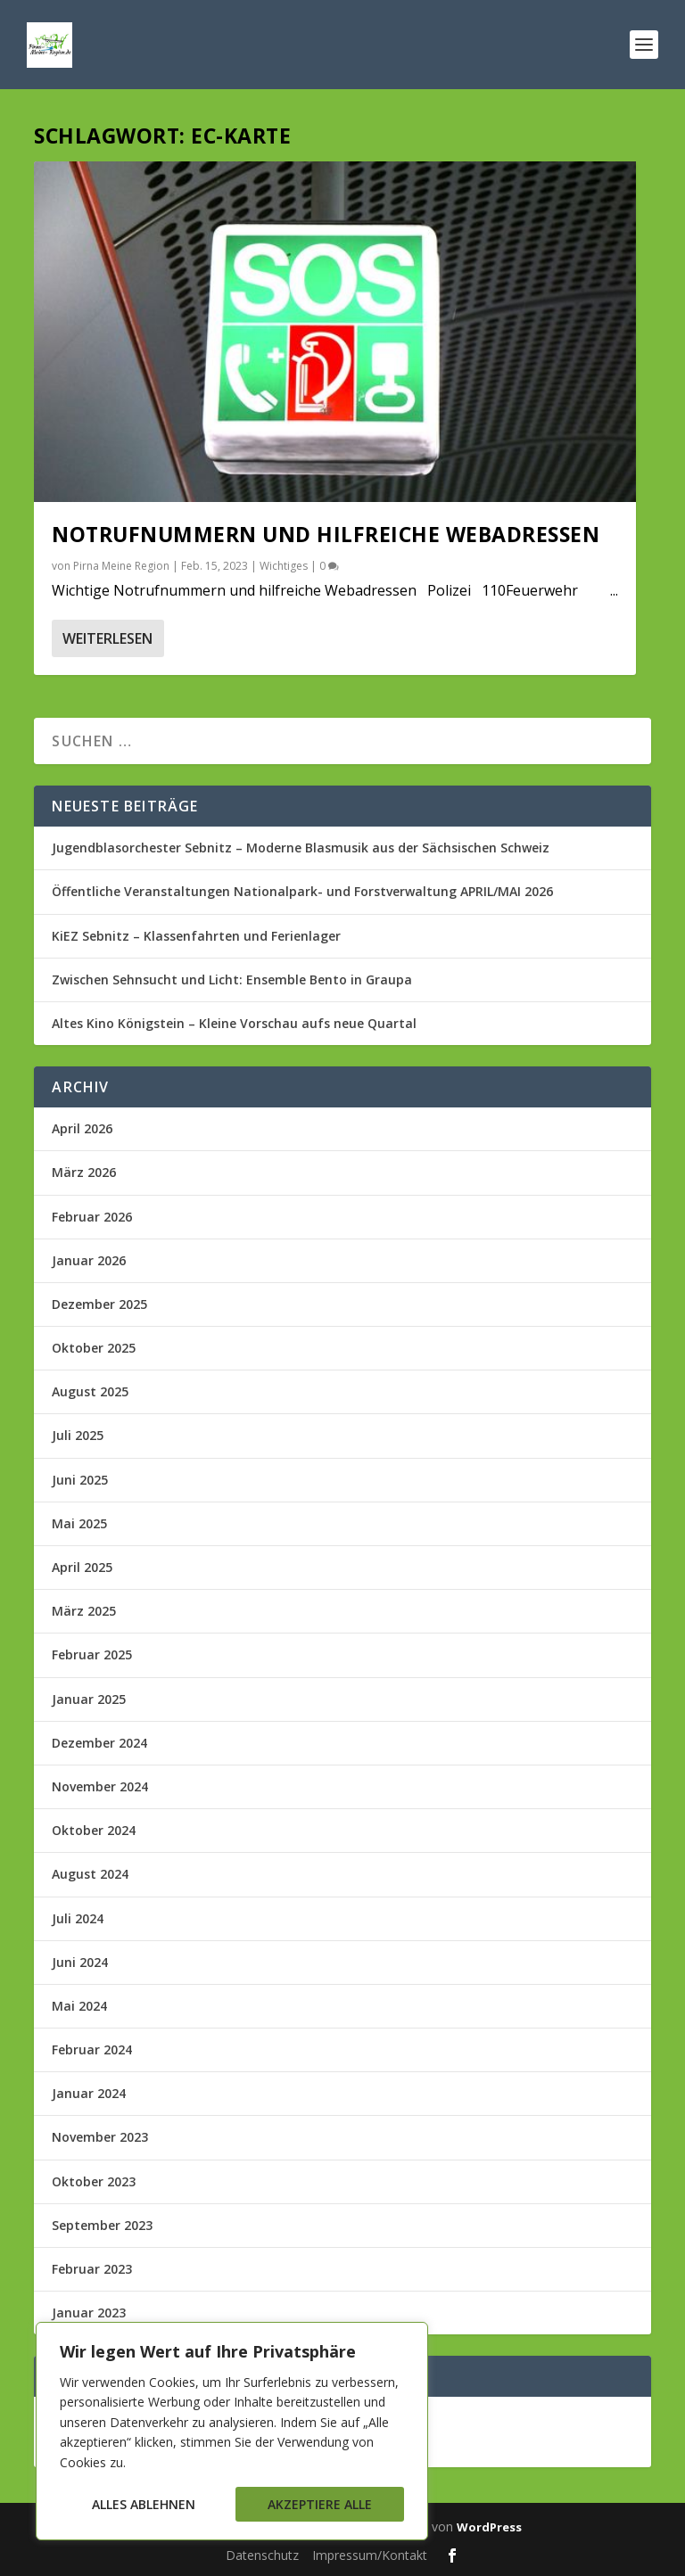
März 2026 (84, 1172)
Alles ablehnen (143, 2504)
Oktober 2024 (94, 1830)
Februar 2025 (92, 1654)
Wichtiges (284, 565)
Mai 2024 (79, 2005)
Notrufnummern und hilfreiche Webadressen (325, 534)
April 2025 (82, 1567)
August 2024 (90, 1873)
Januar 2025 (89, 1699)
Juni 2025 (80, 1479)
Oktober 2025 (94, 1347)
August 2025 (90, 1391)
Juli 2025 (77, 1435)
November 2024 (100, 1786)
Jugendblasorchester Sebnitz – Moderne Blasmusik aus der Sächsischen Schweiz (300, 847)
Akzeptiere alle (320, 2504)
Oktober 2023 (94, 2181)
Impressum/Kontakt (369, 2555)
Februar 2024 (92, 2049)
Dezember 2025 (99, 1304)
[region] (232, 2431)
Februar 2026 (92, 1216)
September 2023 (102, 2225)
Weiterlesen (107, 638)
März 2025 (84, 1610)
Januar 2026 (89, 1260)
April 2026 (82, 1128)
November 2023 (100, 2136)
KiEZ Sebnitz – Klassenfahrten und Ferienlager (196, 935)
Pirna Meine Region (121, 565)
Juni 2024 (80, 1962)
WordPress (489, 2527)
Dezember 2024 (99, 1742)
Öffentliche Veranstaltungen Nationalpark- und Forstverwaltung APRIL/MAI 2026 (302, 891)
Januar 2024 (89, 2093)
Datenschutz (262, 2555)
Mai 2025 (79, 1523)
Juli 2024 (77, 1918)
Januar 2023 (89, 2312)
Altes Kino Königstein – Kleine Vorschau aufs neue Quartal (234, 1023)
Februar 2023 (92, 2268)
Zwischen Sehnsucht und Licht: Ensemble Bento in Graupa (232, 979)
